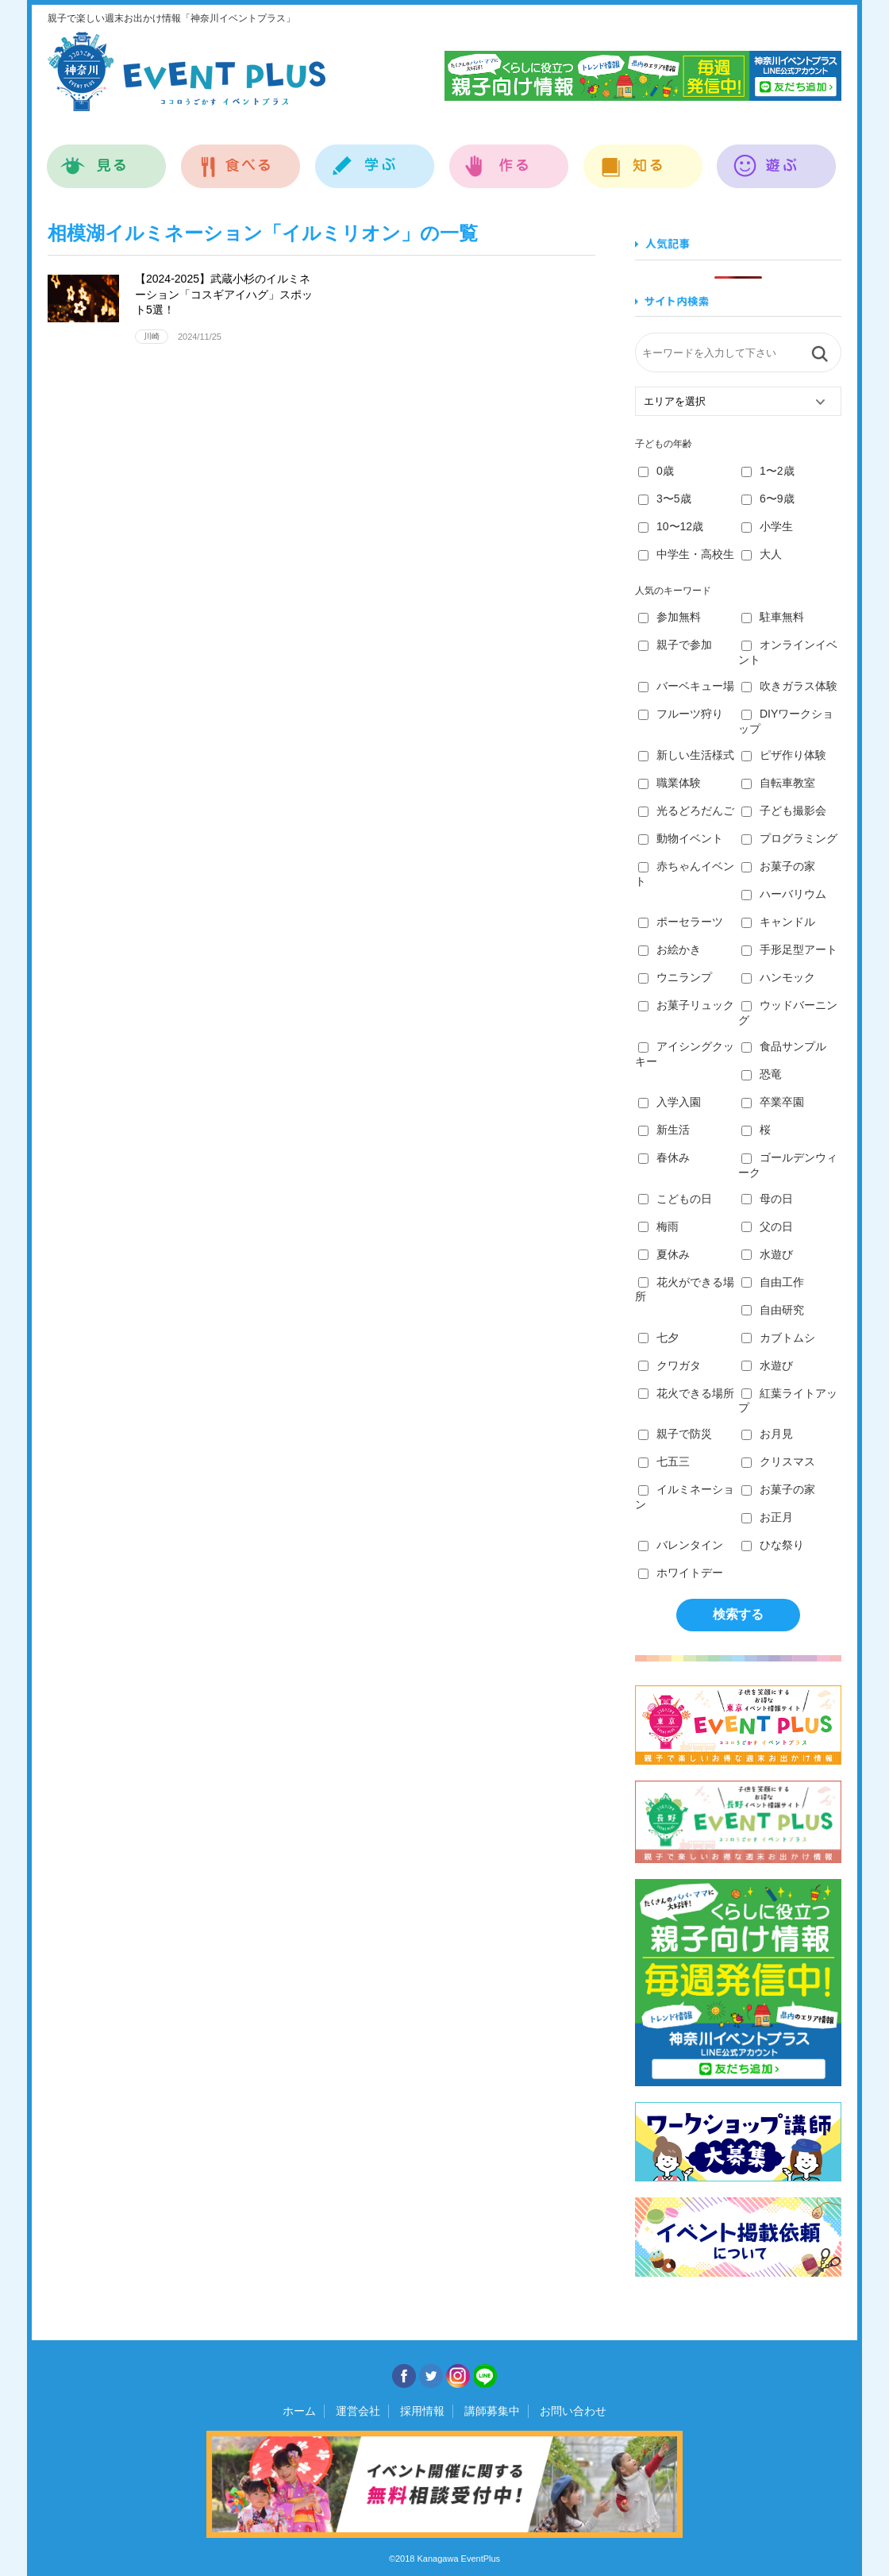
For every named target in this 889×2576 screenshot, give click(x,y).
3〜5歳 (664, 498)
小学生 (767, 526)
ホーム (299, 2411)
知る (643, 157)
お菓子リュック (686, 1005)
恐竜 (761, 1074)
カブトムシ (778, 1337)
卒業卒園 (772, 1101)
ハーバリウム (783, 894)
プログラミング (789, 838)
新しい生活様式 (686, 755)
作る (509, 157)
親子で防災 (675, 1433)
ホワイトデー (680, 1572)
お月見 (767, 1433)
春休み (664, 1157)
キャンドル (778, 921)
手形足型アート (789, 949)
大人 (761, 554)
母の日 (767, 1198)
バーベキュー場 (686, 686)
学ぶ (375, 157)
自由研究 (772, 1309)
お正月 (767, 1517)
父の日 (767, 1226)
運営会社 (358, 2411)
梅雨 (658, 1226)
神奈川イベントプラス (186, 71)
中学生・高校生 (686, 554)
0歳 (656, 470)
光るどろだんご (686, 810)
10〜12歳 (670, 526)
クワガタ (669, 1365)
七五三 (664, 1461)
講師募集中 (492, 2411)
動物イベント (680, 838)
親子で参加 (675, 644)
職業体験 (669, 782)
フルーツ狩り (680, 713)
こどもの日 (675, 1198)
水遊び (767, 1254)
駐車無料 (772, 616)
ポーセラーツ (680, 921)
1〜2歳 (768, 470)
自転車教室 (778, 782)
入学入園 (669, 1101)
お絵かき (669, 949)
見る (107, 157)
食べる (241, 157)
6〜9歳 (768, 498)
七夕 (658, 1337)
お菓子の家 (778, 866)
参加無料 (669, 616)
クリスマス (778, 1461)
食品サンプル (783, 1046)
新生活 (664, 1129)
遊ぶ (777, 157)
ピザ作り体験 (783, 755)
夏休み (664, 1254)
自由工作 (772, 1282)
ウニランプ (675, 977)
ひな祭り (772, 1544)
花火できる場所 (686, 1393)
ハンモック (778, 977)
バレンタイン (680, 1544)
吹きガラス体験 (789, 686)
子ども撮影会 (783, 810)
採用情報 (422, 2411)
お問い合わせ (573, 2411)
